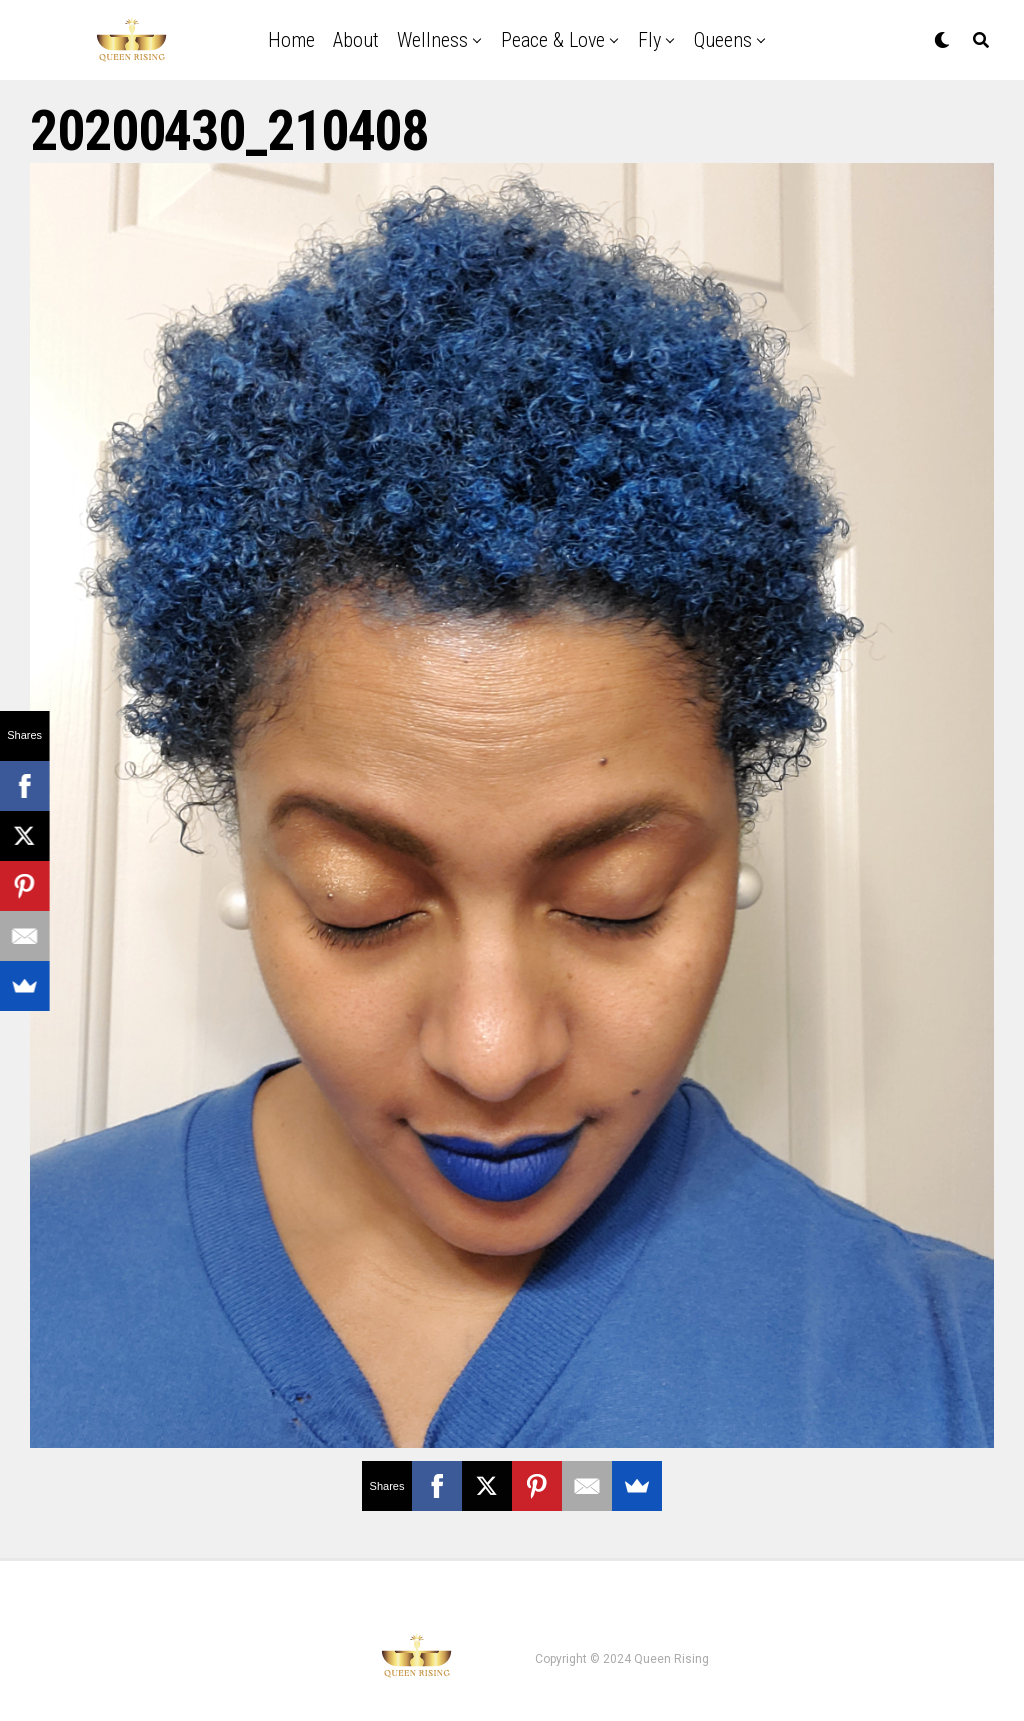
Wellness (432, 40)
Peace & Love (553, 40)
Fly (649, 40)
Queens (723, 40)
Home (291, 40)
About (356, 40)
